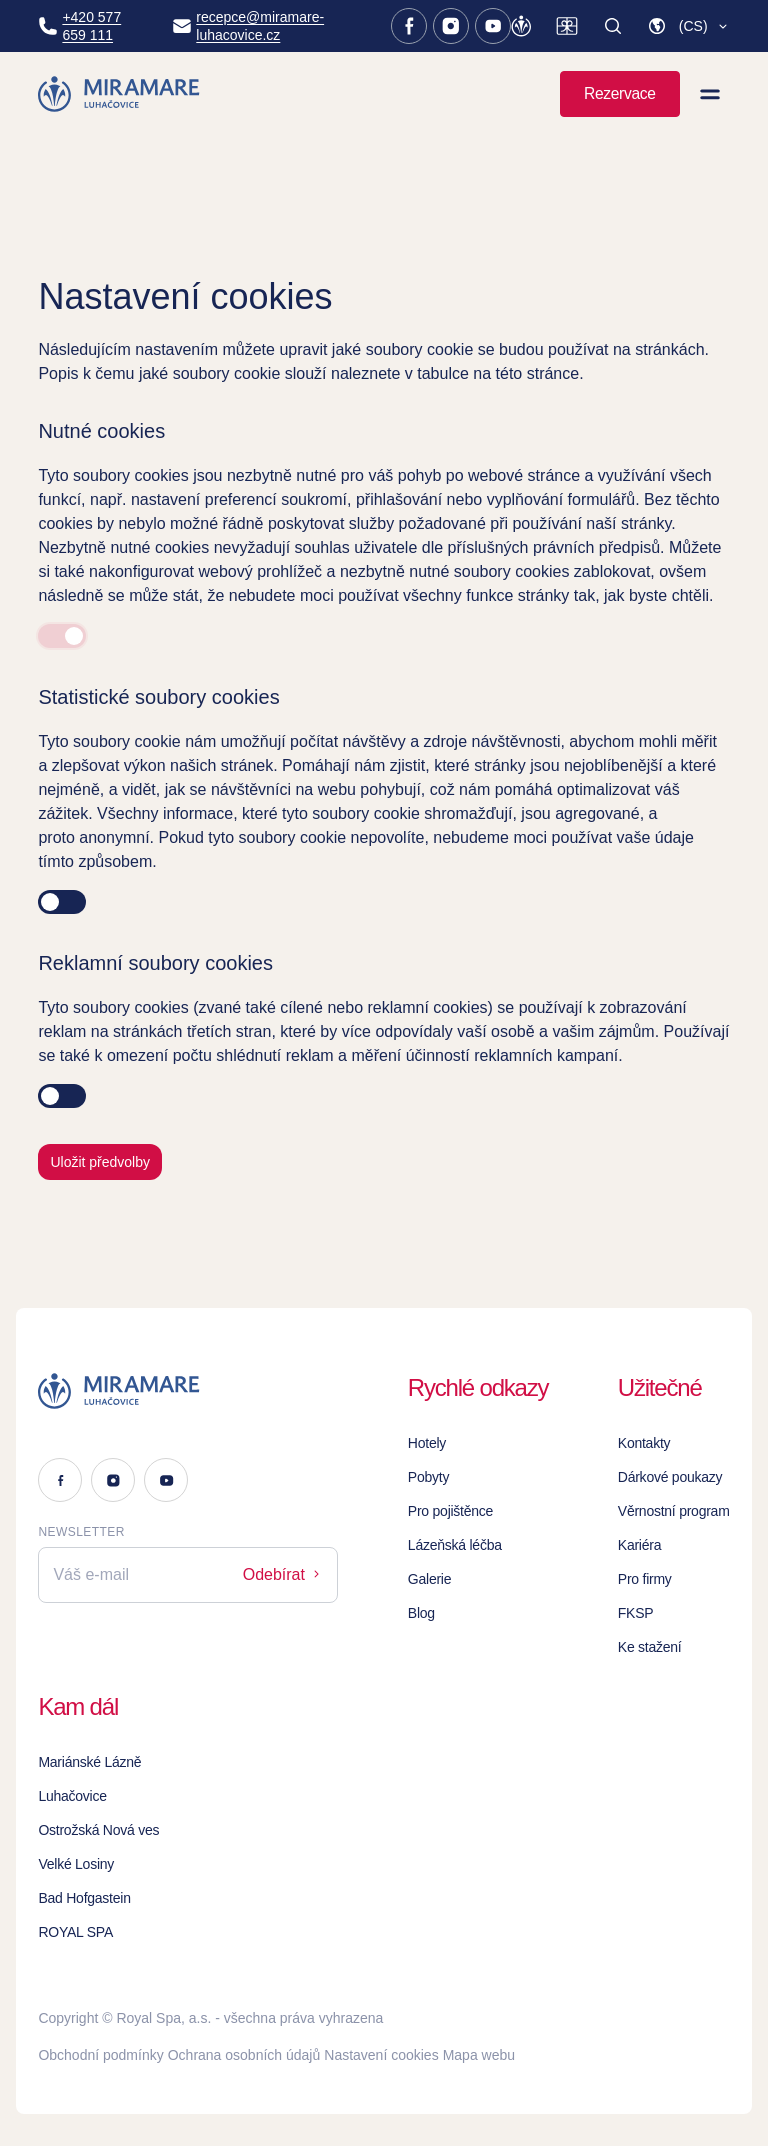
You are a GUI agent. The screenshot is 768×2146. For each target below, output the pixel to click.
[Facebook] (409, 26)
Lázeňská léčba (455, 1545)
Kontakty (644, 1443)
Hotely (427, 1443)
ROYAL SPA (75, 1932)
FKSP (636, 1613)
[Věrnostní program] (521, 26)
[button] (688, 26)
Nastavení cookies (381, 2055)
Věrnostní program (674, 1511)
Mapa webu (479, 2055)
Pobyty (428, 1477)
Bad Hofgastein (84, 1898)
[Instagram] (451, 26)
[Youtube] (493, 26)
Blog (421, 1613)
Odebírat (283, 1574)
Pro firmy (645, 1579)
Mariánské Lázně (89, 1762)
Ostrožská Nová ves (98, 1830)
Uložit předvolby (100, 1162)
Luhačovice (72, 1796)
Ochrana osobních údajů (244, 2055)
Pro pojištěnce (450, 1511)
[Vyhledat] (613, 26)
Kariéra (639, 1545)
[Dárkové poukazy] (567, 26)
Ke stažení (650, 1647)
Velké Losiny (76, 1864)
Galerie (429, 1579)
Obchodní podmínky (100, 2055)
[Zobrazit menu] (710, 94)
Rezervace (620, 93)
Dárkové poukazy (670, 1477)
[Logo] (188, 1391)
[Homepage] (119, 94)
